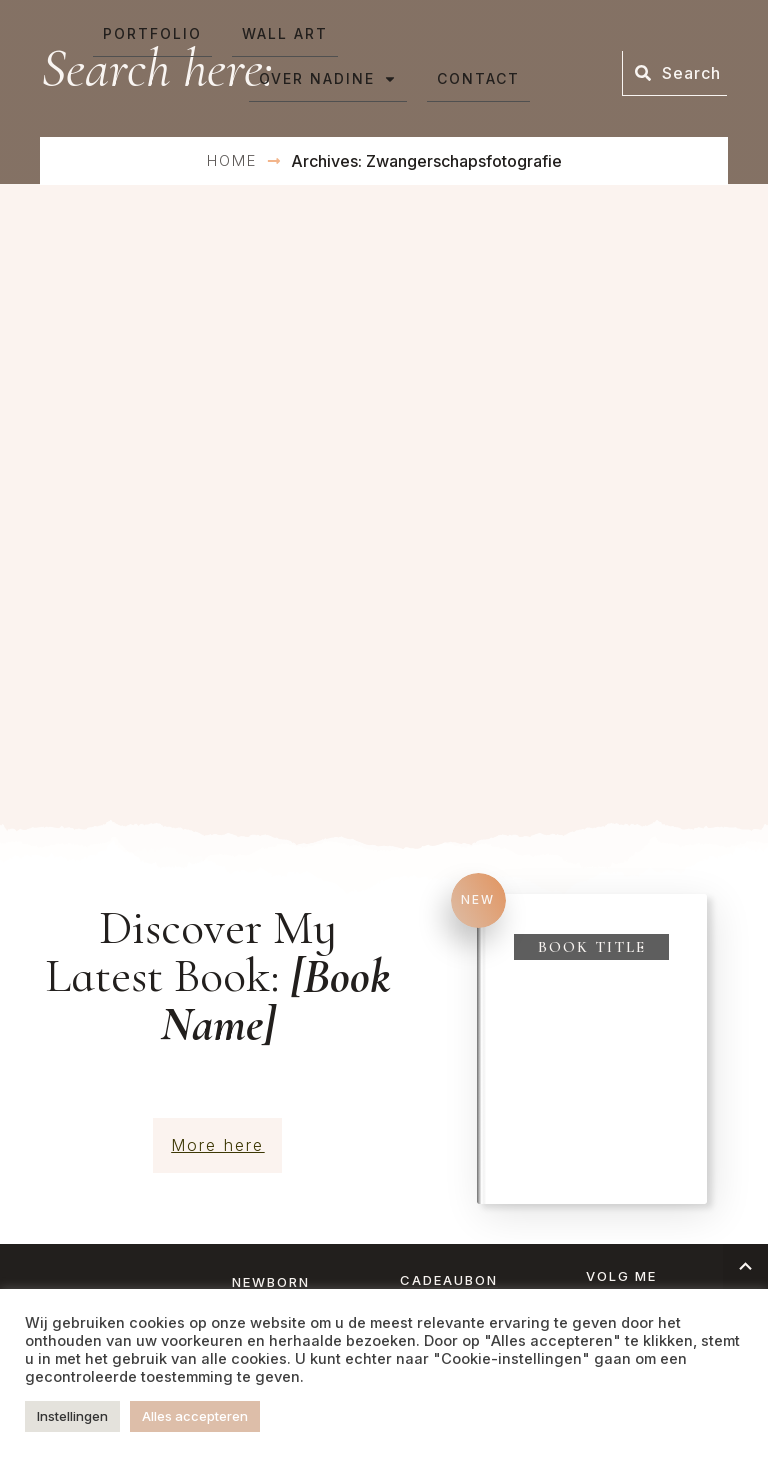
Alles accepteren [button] (195, 1416)
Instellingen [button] (72, 1416)
